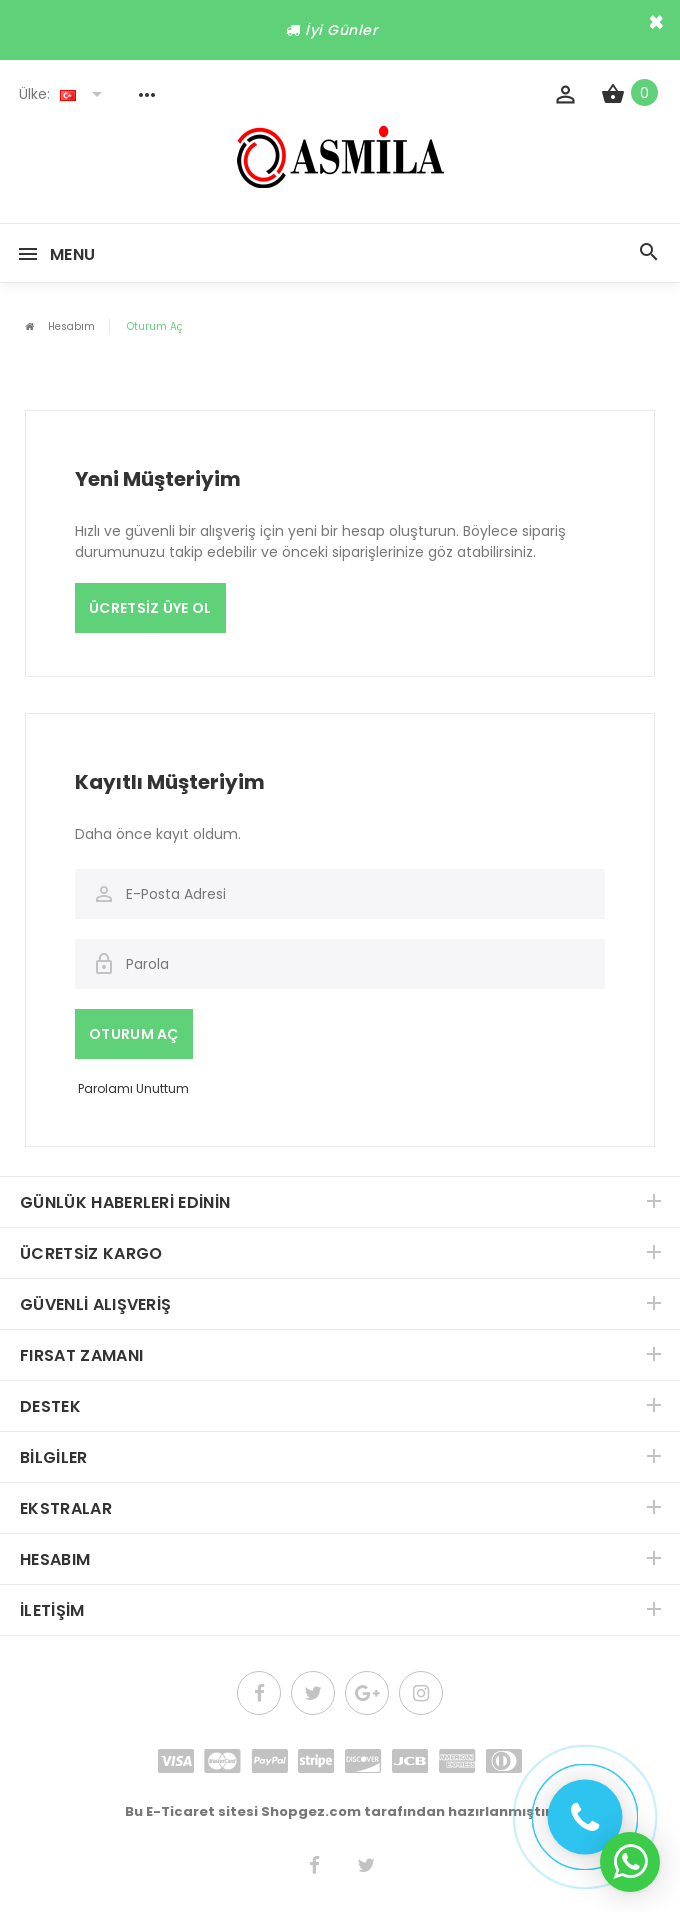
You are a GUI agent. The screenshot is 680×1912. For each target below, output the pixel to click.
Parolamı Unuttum (133, 1088)
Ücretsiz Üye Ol (150, 608)
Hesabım (71, 326)
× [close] (656, 22)
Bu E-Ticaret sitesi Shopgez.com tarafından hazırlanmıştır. (340, 1811)
